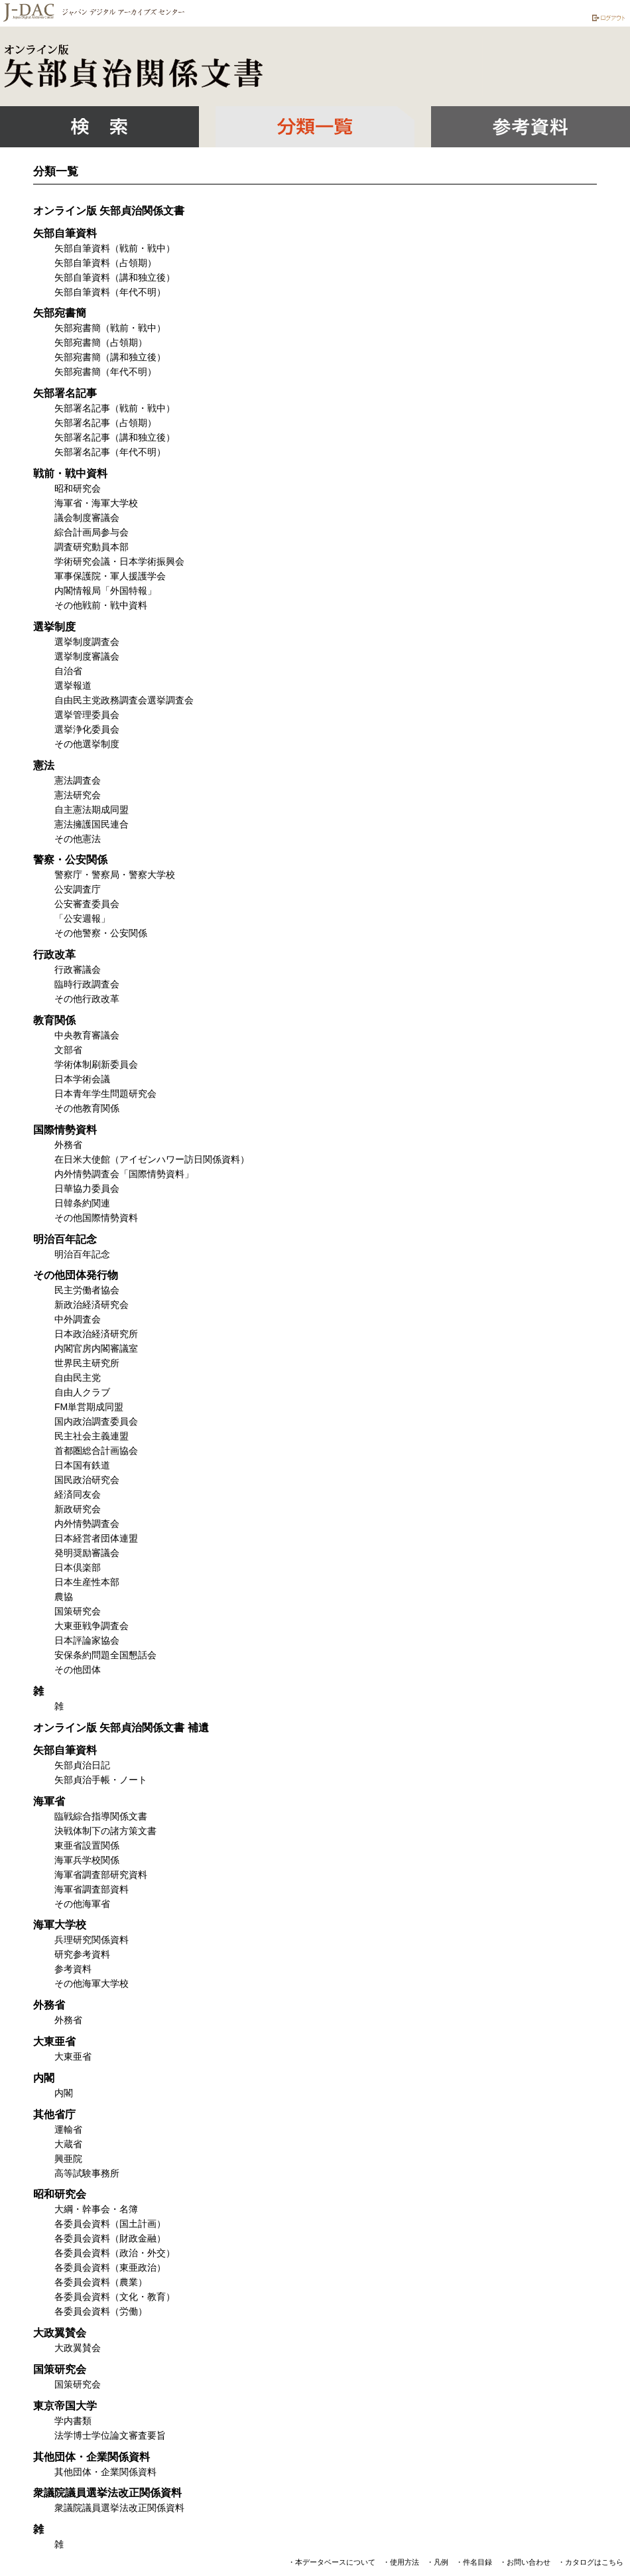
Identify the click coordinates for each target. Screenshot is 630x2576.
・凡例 (437, 2562)
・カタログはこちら (590, 2562)
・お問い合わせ (524, 2562)
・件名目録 (474, 2562)
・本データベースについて (331, 2562)
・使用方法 (401, 2562)
